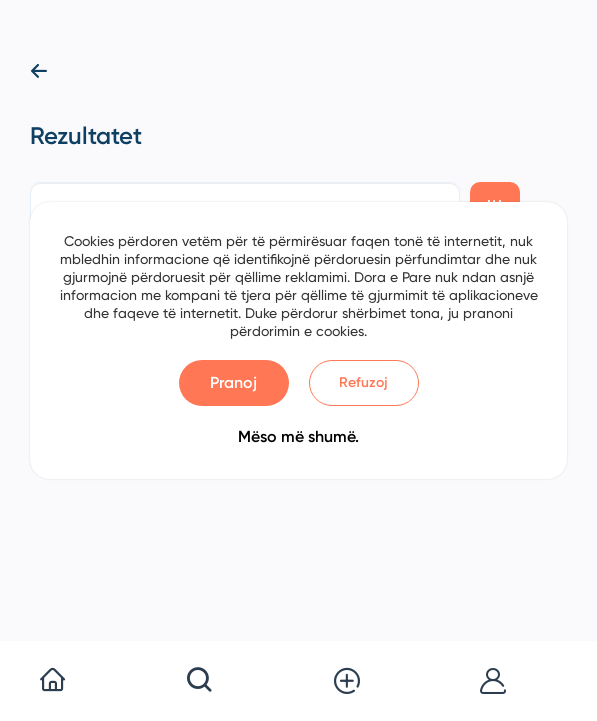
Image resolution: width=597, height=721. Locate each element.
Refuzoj (363, 382)
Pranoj (233, 382)
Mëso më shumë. (298, 436)
